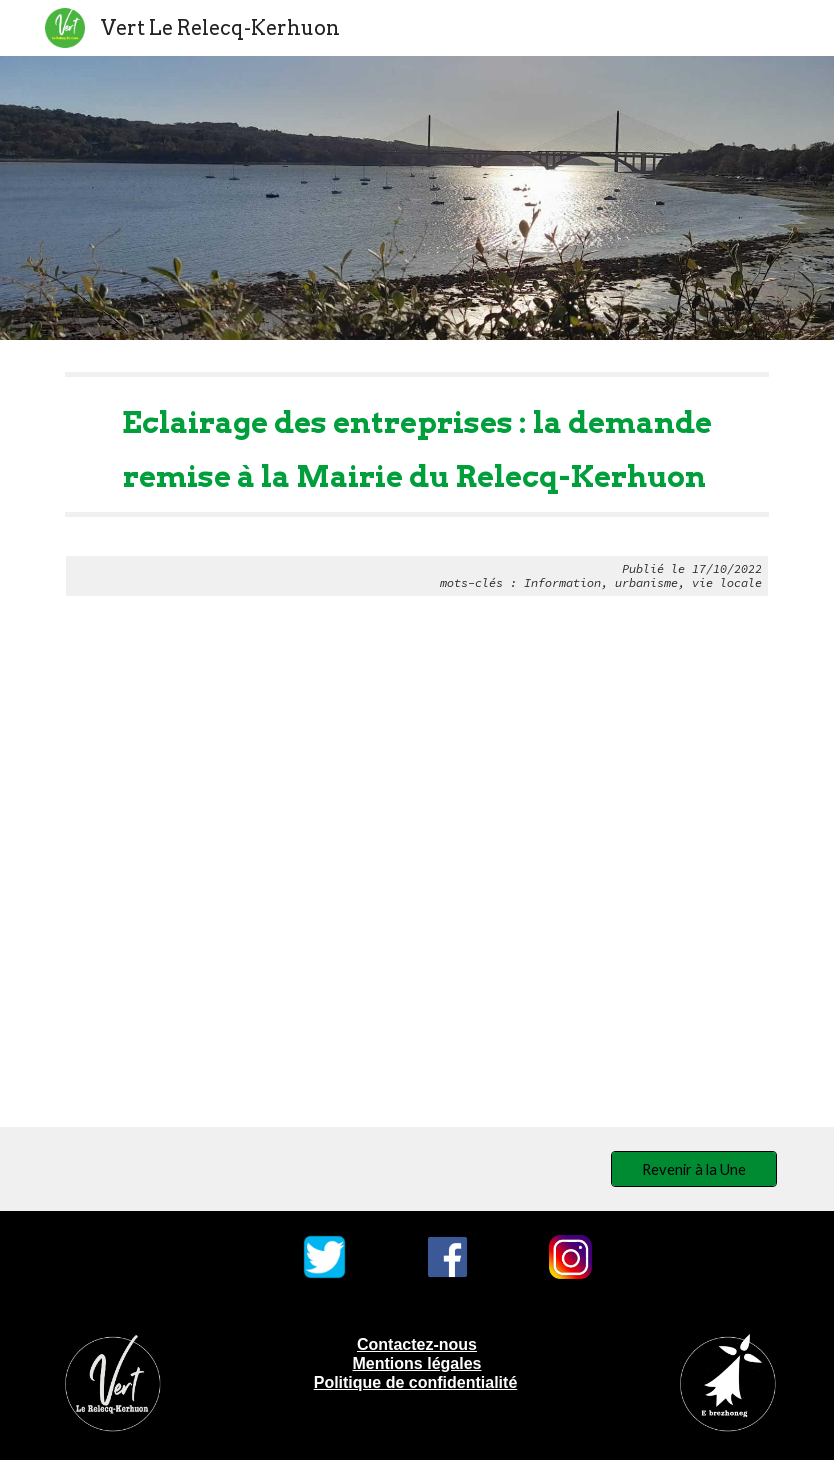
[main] (417, 484)
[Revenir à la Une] (694, 1169)
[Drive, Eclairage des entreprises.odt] (417, 878)
